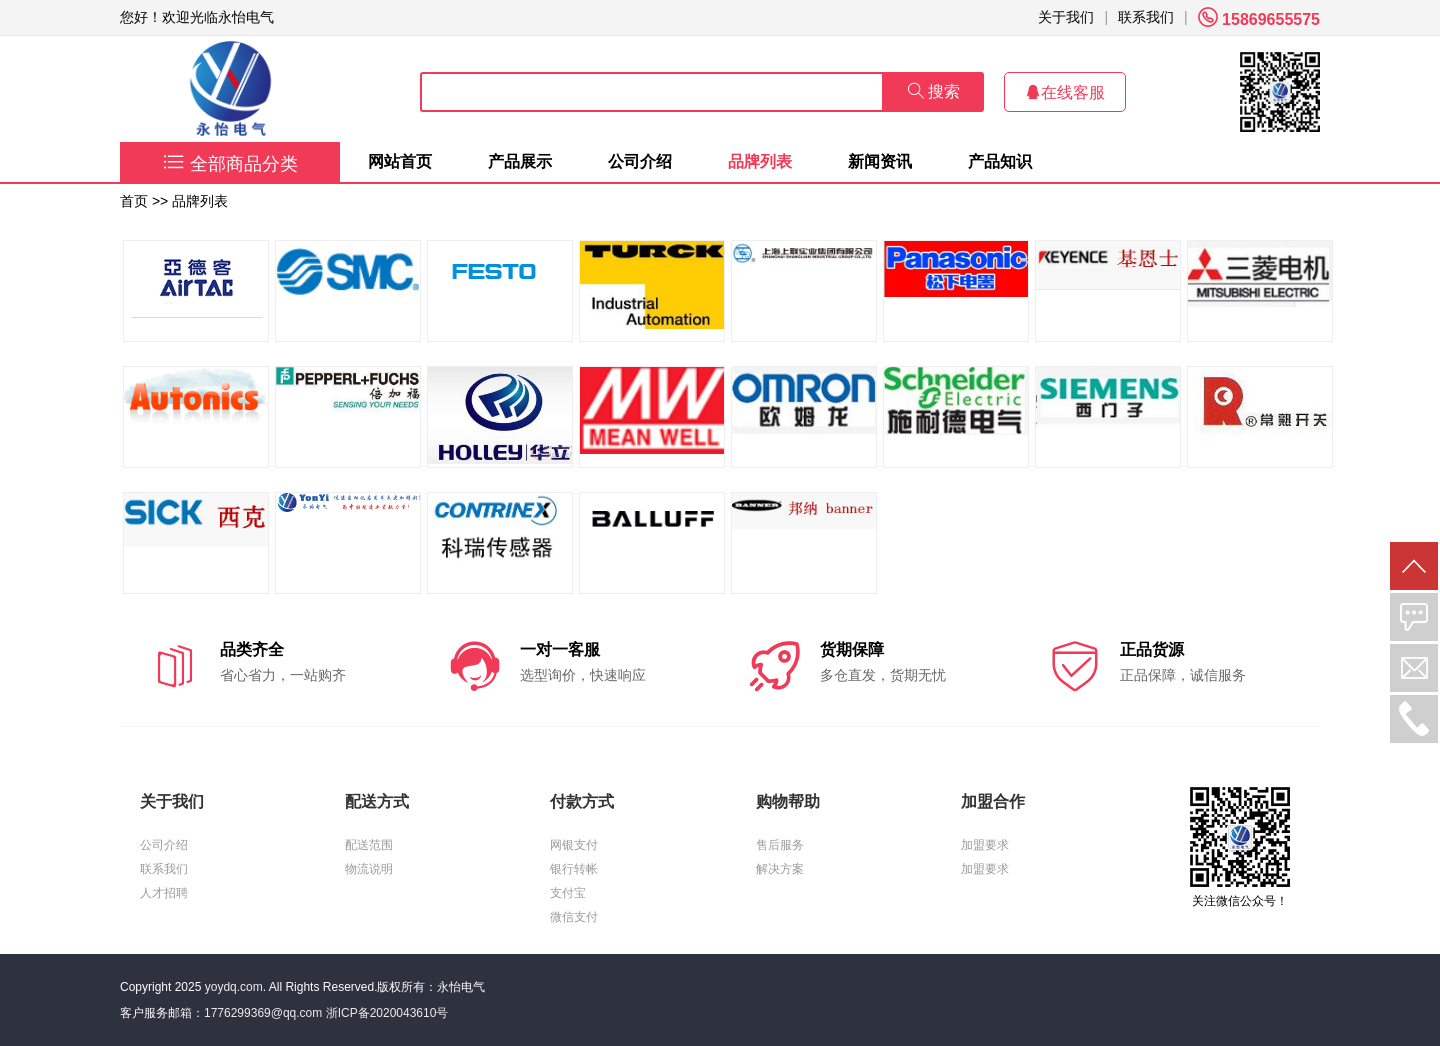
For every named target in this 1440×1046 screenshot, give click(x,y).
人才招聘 (164, 893)
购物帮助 (788, 801)
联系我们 (1146, 17)
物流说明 (369, 869)
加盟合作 (993, 801)
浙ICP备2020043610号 (387, 1013)
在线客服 (1065, 92)
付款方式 (582, 801)
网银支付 (574, 845)
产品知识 (1000, 161)
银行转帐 (574, 869)
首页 (134, 201)
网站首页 (400, 161)
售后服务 (780, 845)
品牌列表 (760, 161)
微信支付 (574, 917)
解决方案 (780, 869)
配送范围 (369, 845)
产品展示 (520, 161)
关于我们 (1066, 17)
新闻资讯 (880, 161)
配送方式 (377, 801)
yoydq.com (234, 987)
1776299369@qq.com (263, 1013)
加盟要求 (985, 845)
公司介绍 (640, 161)
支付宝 (568, 893)
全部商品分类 (230, 164)
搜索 (934, 91)
